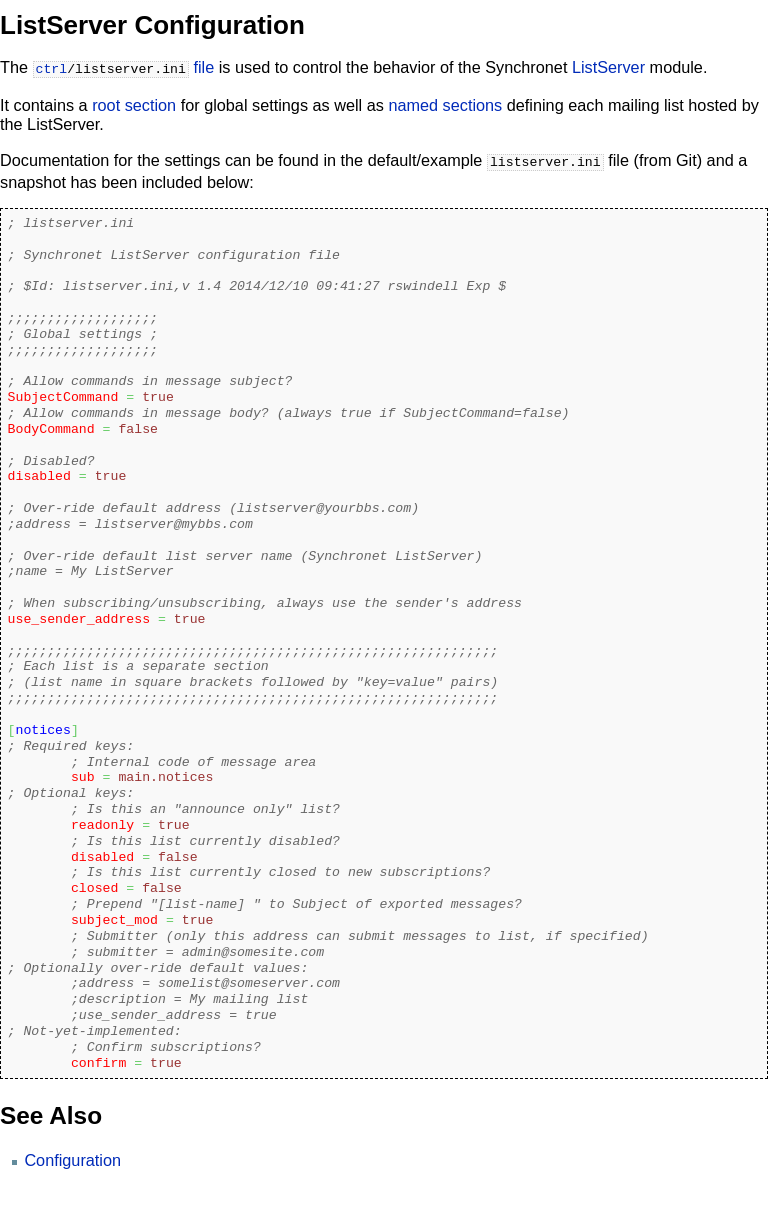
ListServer (608, 67)
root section (134, 103)
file (203, 67)
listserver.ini (545, 159)
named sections (445, 103)
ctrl (52, 68)
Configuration (72, 1156)
